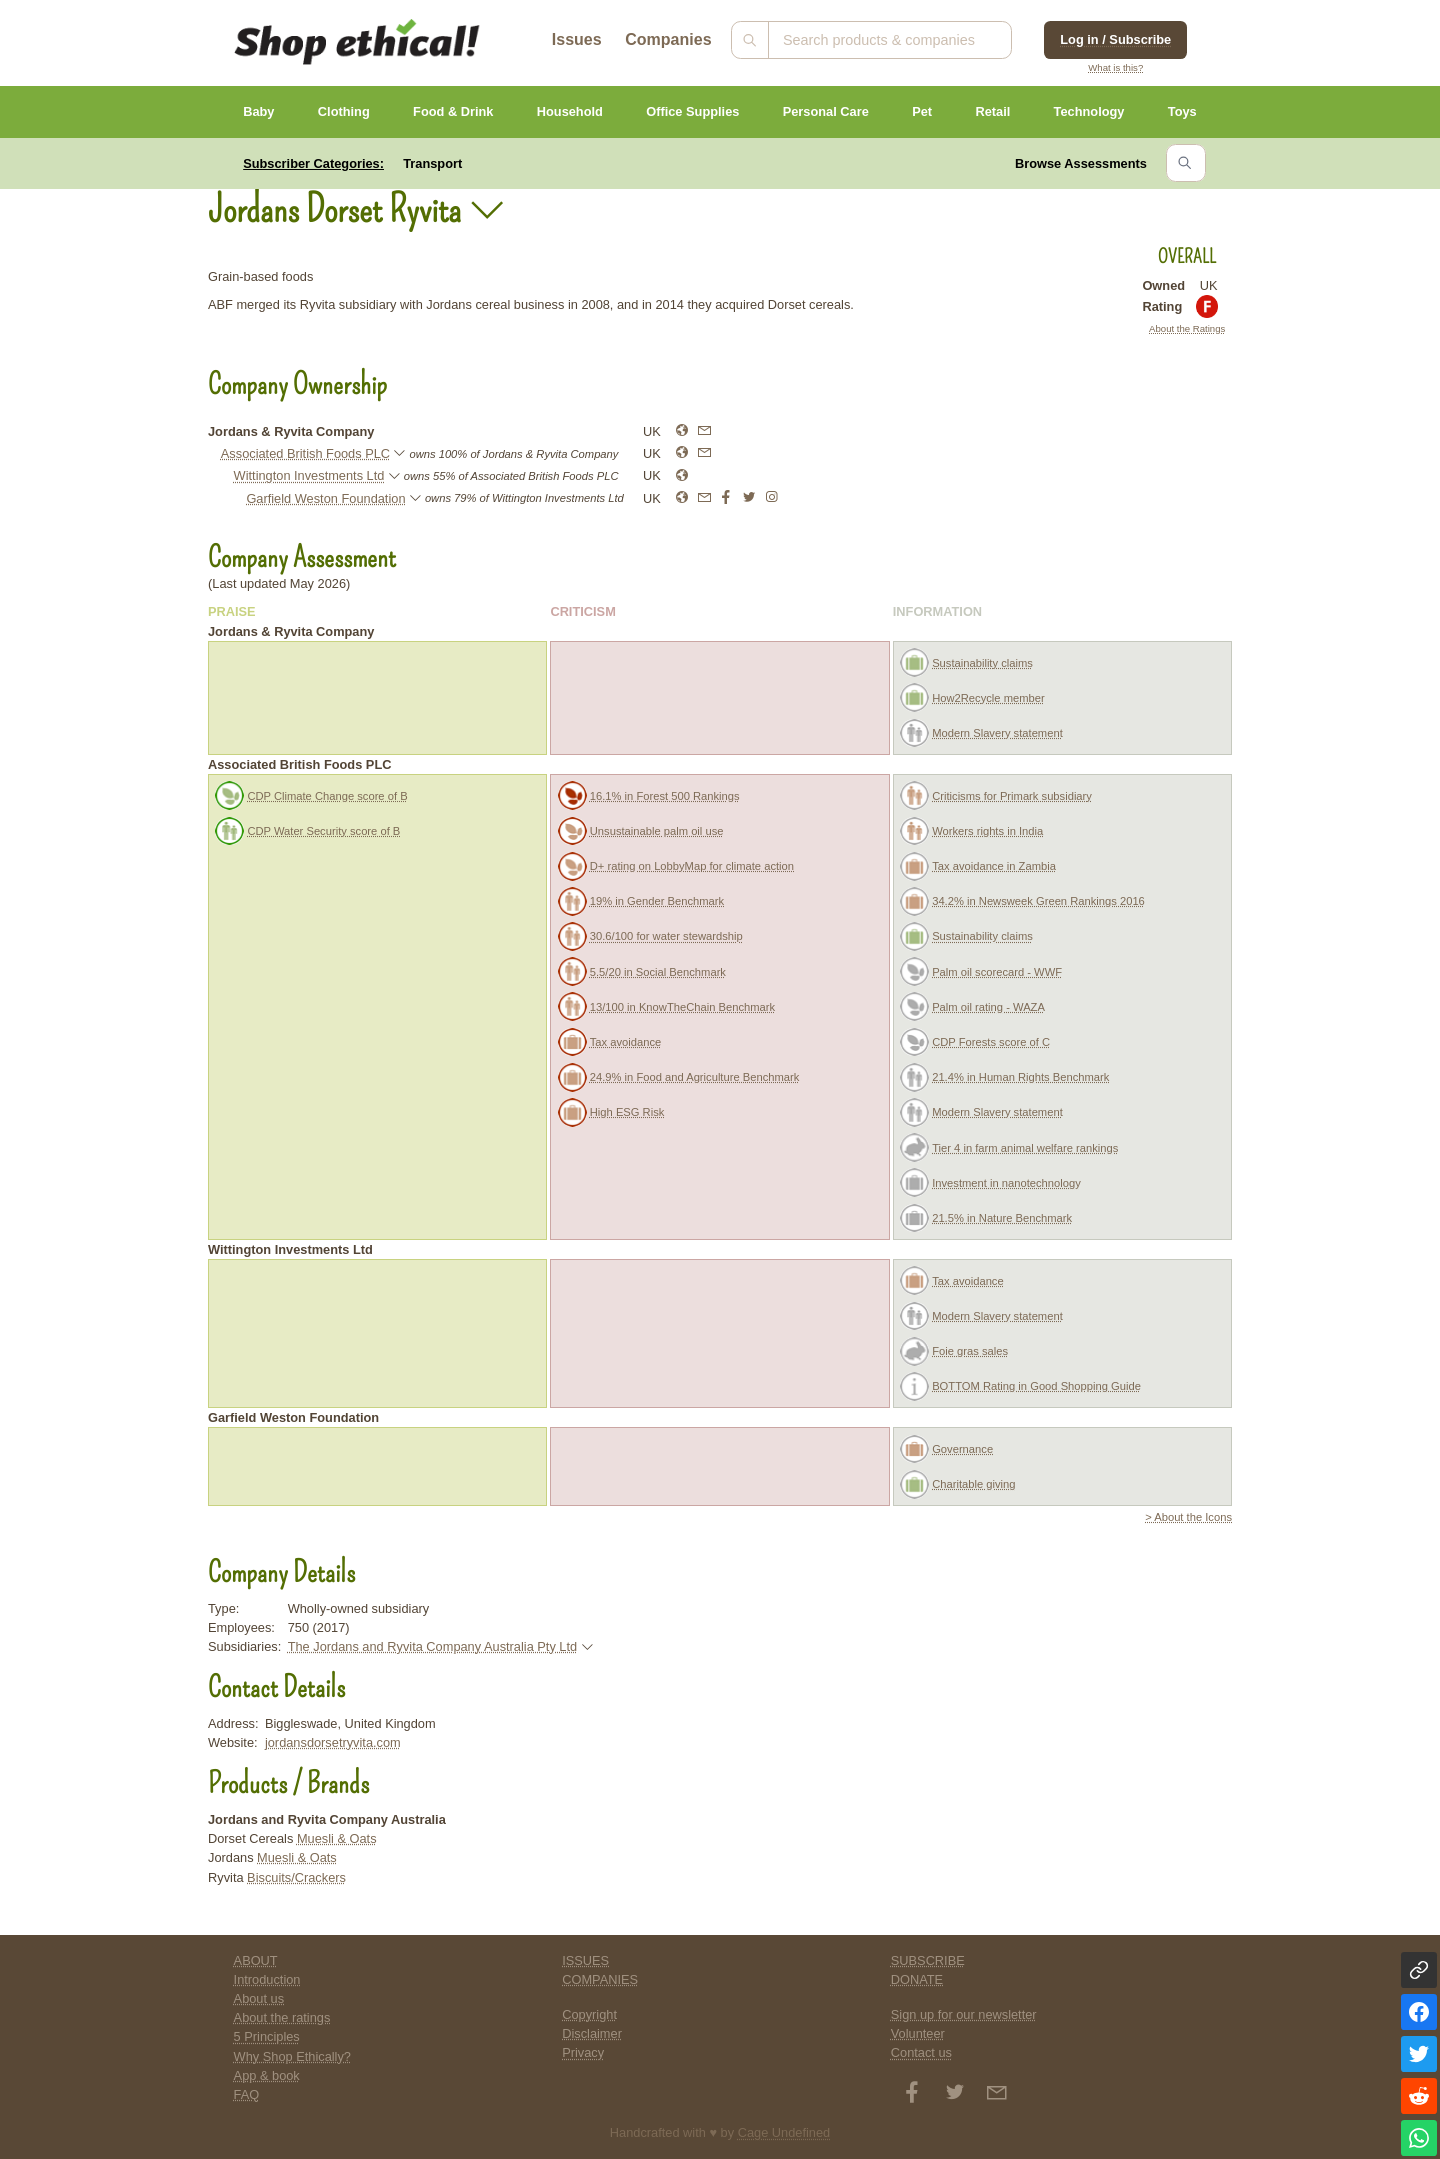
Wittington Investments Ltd (309, 475)
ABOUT (256, 1960)
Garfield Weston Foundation (325, 498)
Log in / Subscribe (1115, 39)
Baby (258, 111)
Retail (992, 111)
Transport (432, 163)
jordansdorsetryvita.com (333, 1742)
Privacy (583, 2052)
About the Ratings (1187, 328)
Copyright (589, 2014)
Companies (668, 39)
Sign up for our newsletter (964, 2014)
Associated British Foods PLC (305, 453)
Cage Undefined (784, 2132)
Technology (1089, 111)
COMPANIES (600, 1979)
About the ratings (282, 2017)
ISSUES (585, 1960)
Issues (577, 39)
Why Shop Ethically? (292, 2056)
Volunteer (918, 2033)
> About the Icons (1188, 1517)
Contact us (921, 2052)
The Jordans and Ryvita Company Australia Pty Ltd (433, 1646)
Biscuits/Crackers (296, 1877)
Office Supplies (692, 111)
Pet (922, 111)
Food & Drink (453, 111)
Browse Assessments (1081, 163)
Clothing (344, 111)
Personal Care (826, 111)
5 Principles (267, 2036)
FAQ (247, 2094)
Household (570, 111)
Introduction (267, 1979)
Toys (1182, 111)
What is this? (1115, 67)
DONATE (917, 1979)
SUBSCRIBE (928, 1960)
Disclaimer (592, 2033)
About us (259, 1998)
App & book (267, 2075)
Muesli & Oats (337, 1838)
